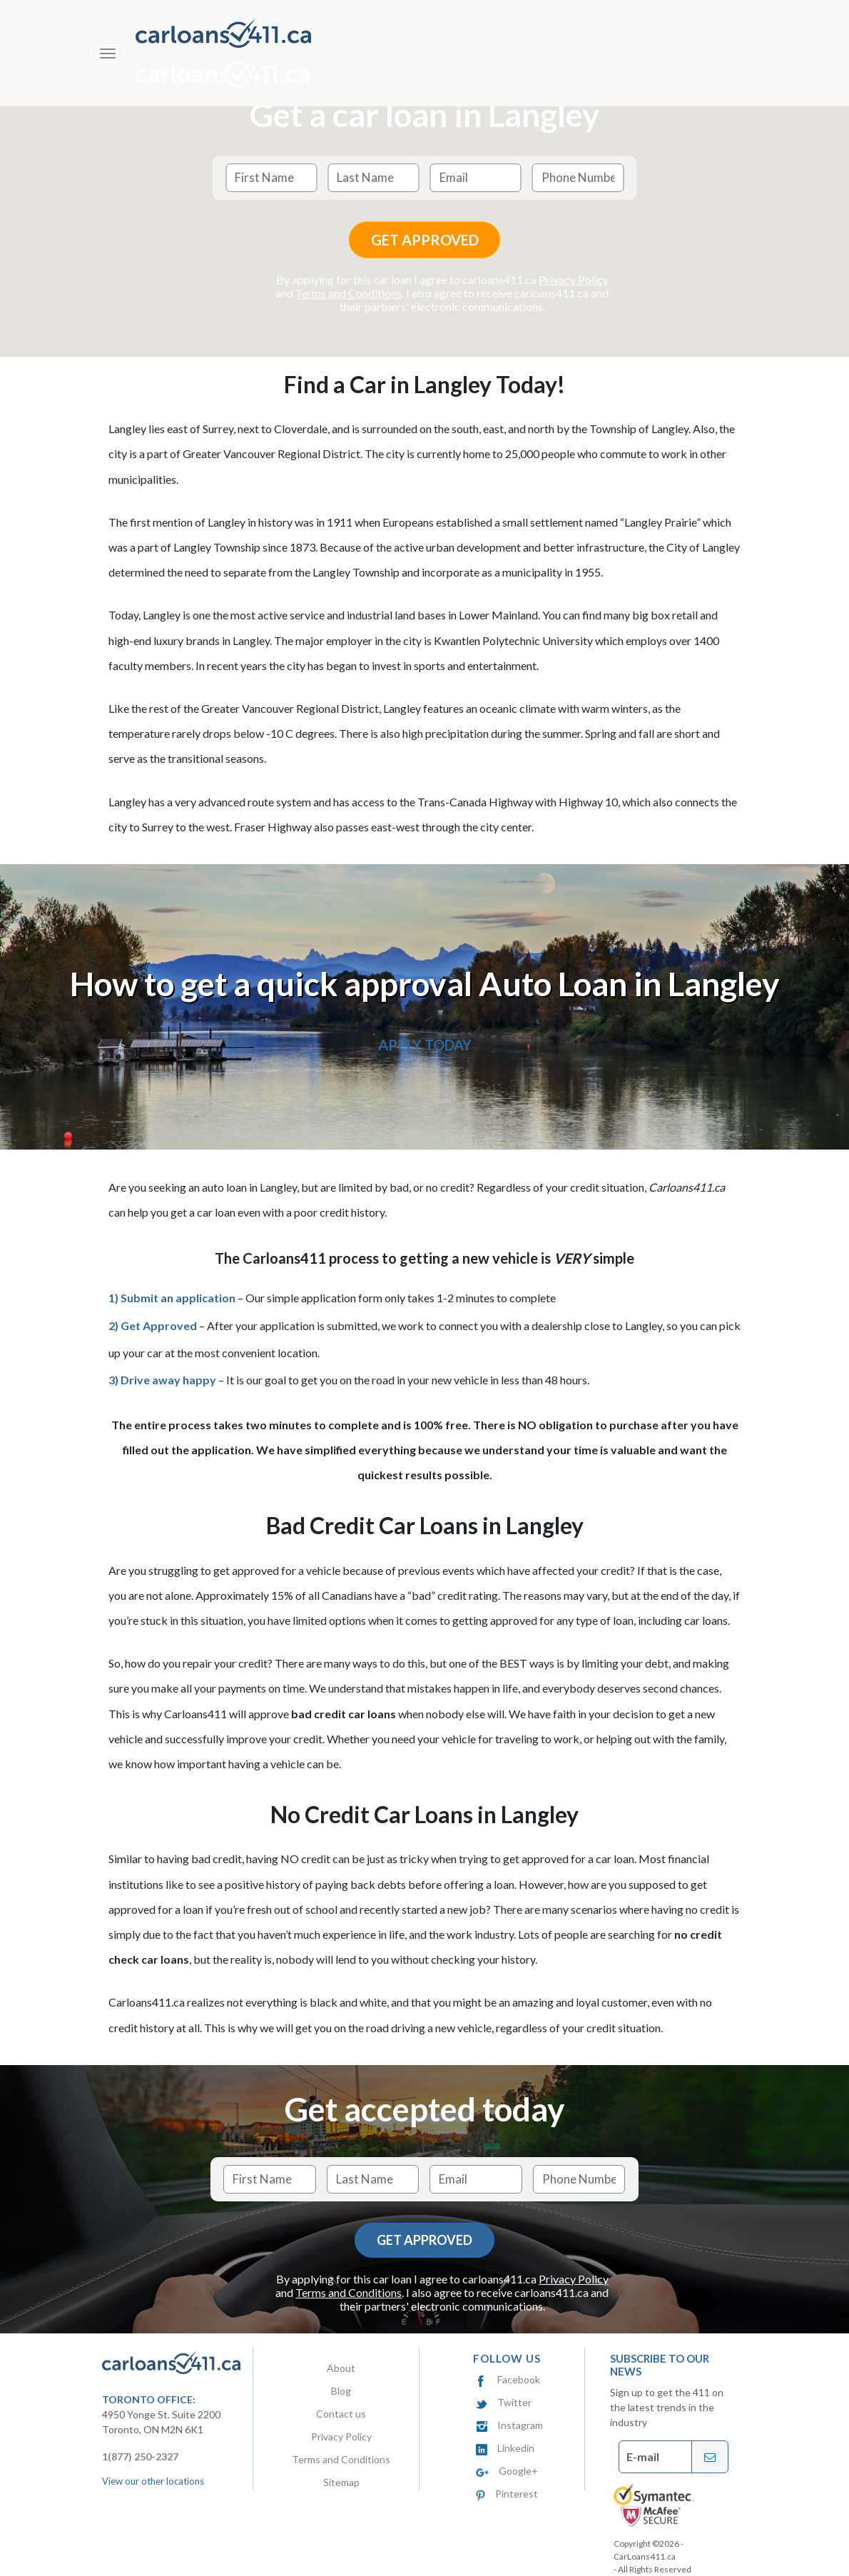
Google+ (507, 2471)
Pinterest (507, 2494)
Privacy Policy (574, 279)
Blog (341, 2391)
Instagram (509, 2425)
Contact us (341, 2414)
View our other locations (153, 2481)
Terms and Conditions (348, 293)
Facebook (508, 2379)
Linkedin (505, 2448)
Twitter (504, 2402)
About (341, 2368)
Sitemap (341, 2482)
